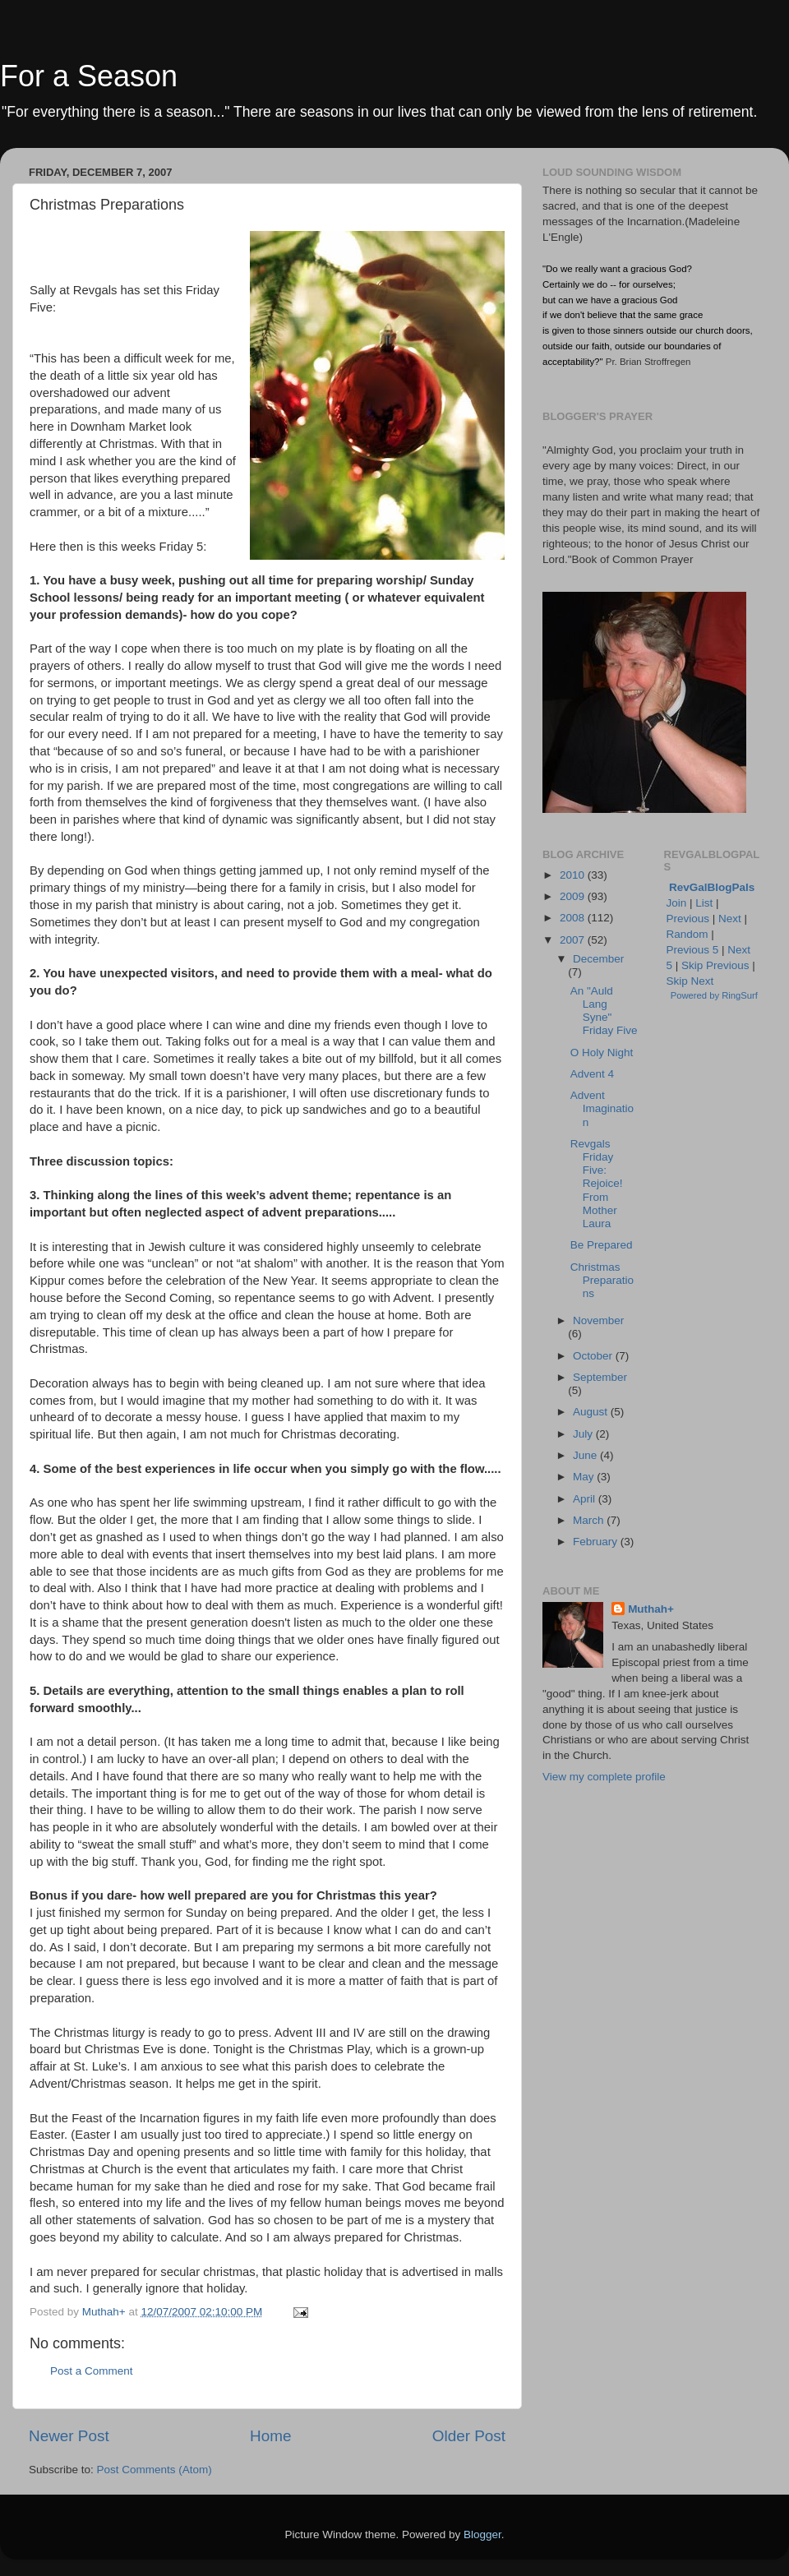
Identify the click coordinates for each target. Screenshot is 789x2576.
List (704, 903)
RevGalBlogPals (711, 887)
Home (270, 2435)
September (600, 1377)
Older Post (468, 2435)
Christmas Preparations (602, 1280)
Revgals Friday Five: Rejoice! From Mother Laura (596, 1184)
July (584, 1434)
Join (677, 903)
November (598, 1320)
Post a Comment (91, 2371)
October (594, 1356)
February (597, 1541)
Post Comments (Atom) (154, 2469)
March (590, 1520)
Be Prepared (601, 1245)
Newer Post (69, 2435)
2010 (574, 875)
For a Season (89, 76)
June (586, 1455)
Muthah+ (651, 1609)
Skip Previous (715, 965)
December (598, 959)
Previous (688, 918)
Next (729, 918)
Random (687, 934)
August (592, 1412)
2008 (574, 918)
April (585, 1499)
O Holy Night (602, 1052)
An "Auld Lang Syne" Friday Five (604, 1011)
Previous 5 (693, 950)
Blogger (482, 2534)
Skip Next (690, 981)
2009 (574, 896)
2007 (574, 940)
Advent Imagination (602, 1108)
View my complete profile (604, 1776)
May (585, 1476)
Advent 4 (592, 1074)
